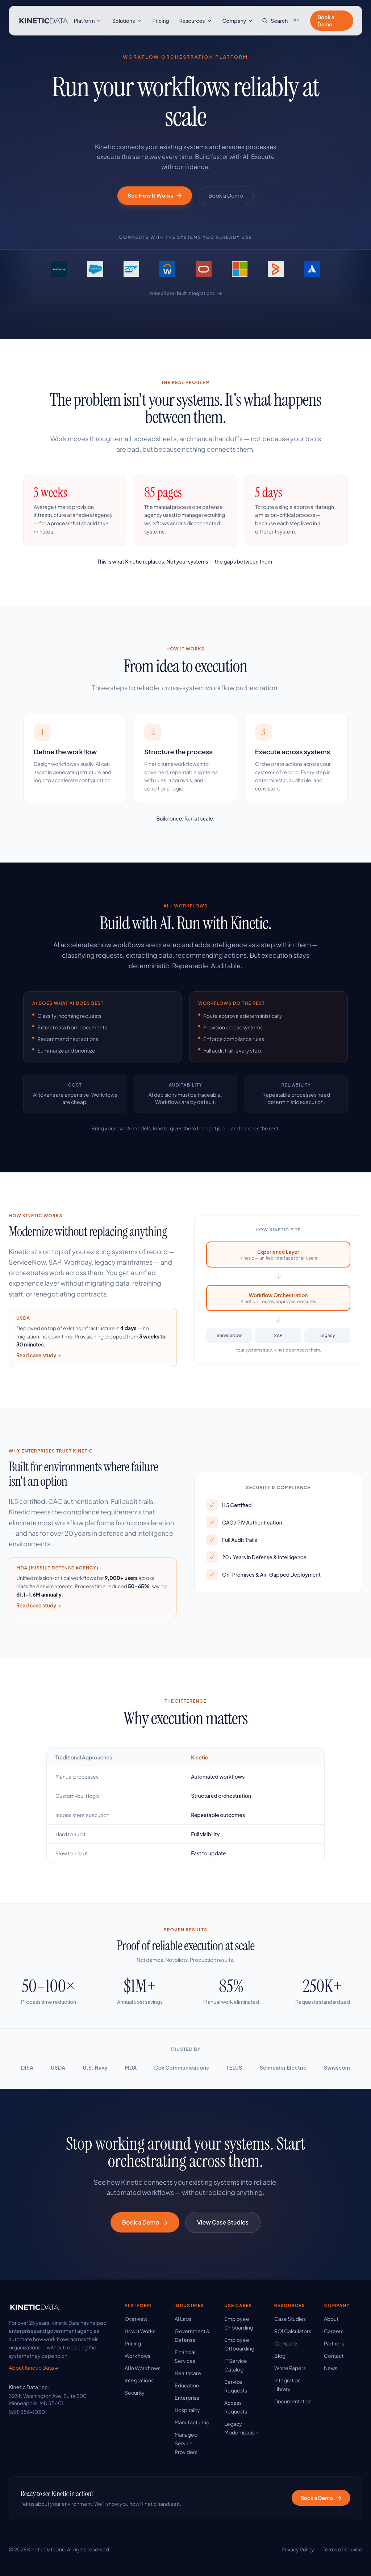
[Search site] (282, 20)
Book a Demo (325, 21)
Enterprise (187, 2397)
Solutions (127, 20)
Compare (285, 2343)
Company (238, 20)
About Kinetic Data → (33, 2368)
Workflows (137, 2355)
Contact (333, 2355)
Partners (334, 2343)
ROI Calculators (292, 2331)
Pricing (160, 20)
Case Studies (290, 2318)
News (330, 2368)
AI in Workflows (143, 2368)
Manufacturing (192, 2422)
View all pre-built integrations (185, 293)
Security (135, 2392)
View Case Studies (223, 2222)
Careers (333, 2331)
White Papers (290, 2368)
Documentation (293, 2401)
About (331, 2318)
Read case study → (38, 1355)
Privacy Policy (298, 2549)
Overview (136, 2318)
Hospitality (187, 2410)
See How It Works (155, 195)
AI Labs (183, 2318)
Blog (279, 2355)
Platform (88, 20)
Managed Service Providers (186, 2443)
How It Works (140, 2331)
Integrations (139, 2380)
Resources (195, 20)
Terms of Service (342, 2549)
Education (187, 2385)
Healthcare (188, 2373)
